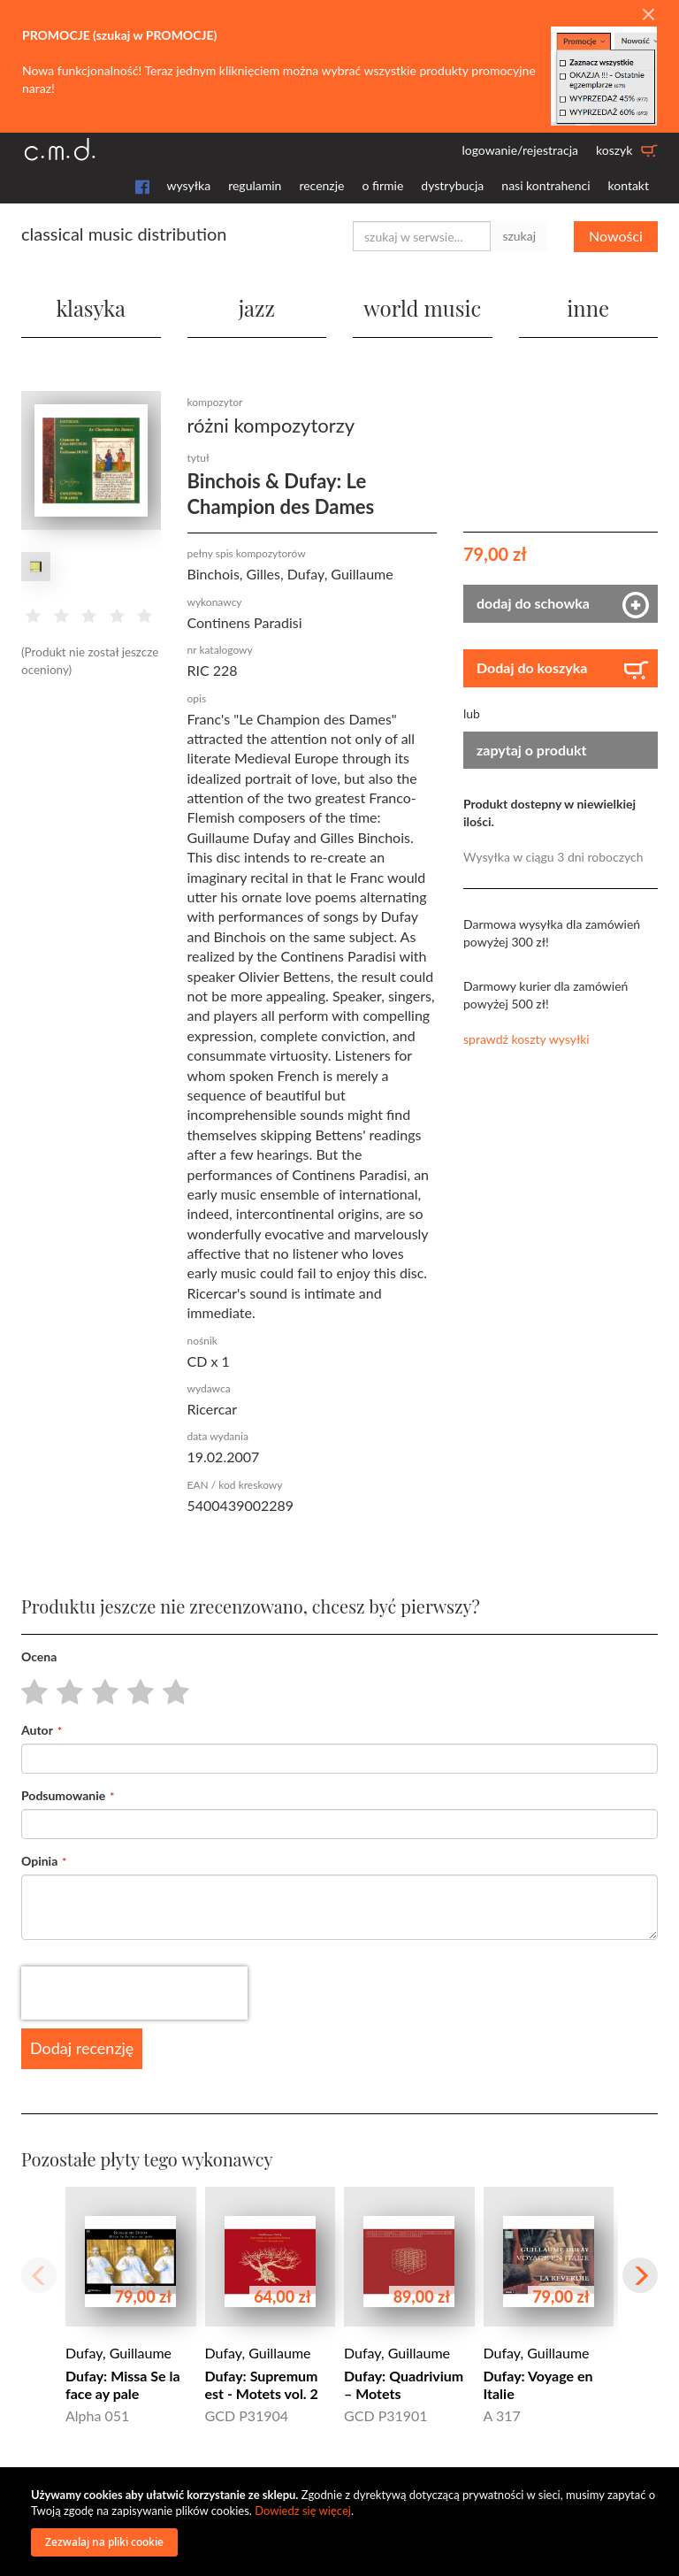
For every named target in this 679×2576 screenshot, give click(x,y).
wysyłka (189, 185)
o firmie (382, 185)
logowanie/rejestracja (520, 149)
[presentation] (134, 1993)
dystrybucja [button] (452, 185)
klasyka (91, 308)
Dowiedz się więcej (303, 2510)
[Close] (648, 15)
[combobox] (422, 236)
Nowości (616, 235)
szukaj (519, 235)
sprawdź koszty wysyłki (526, 1038)
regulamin (254, 185)
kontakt (628, 185)
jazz (257, 308)
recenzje (321, 185)
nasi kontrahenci (545, 185)
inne (588, 308)
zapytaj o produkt (532, 749)
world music (422, 308)
